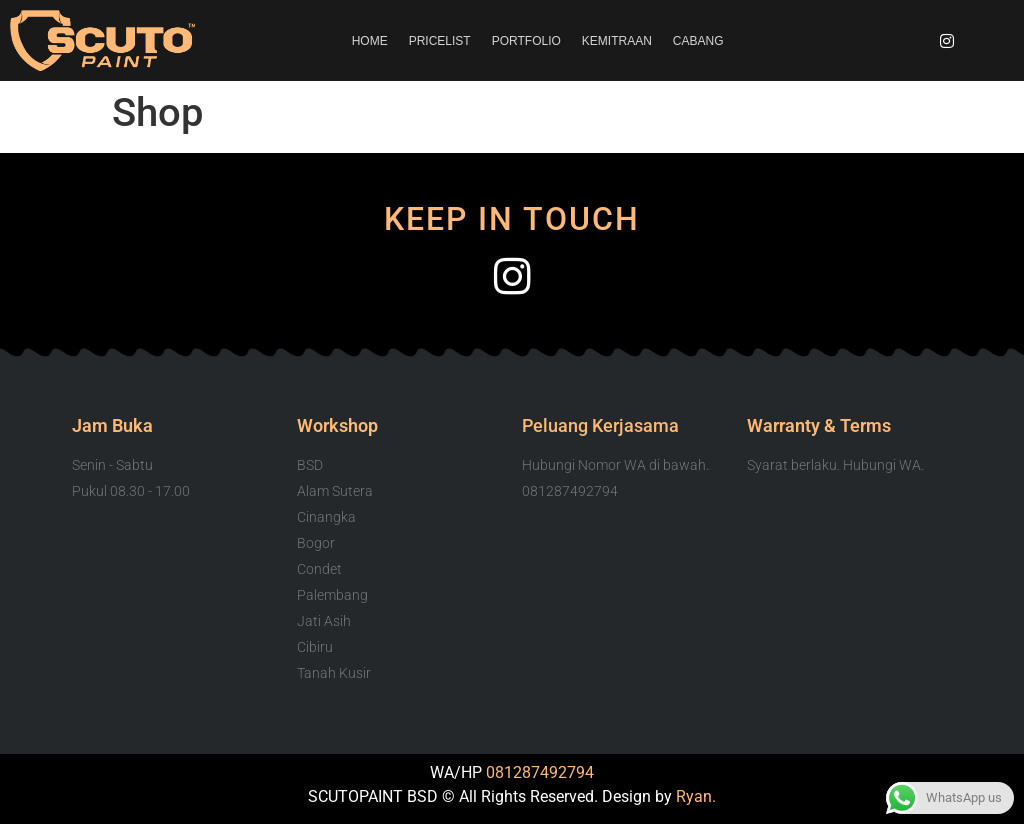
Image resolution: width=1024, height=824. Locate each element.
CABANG (698, 41)
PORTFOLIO (526, 41)
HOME (370, 41)
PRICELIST (440, 41)
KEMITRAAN (617, 41)
